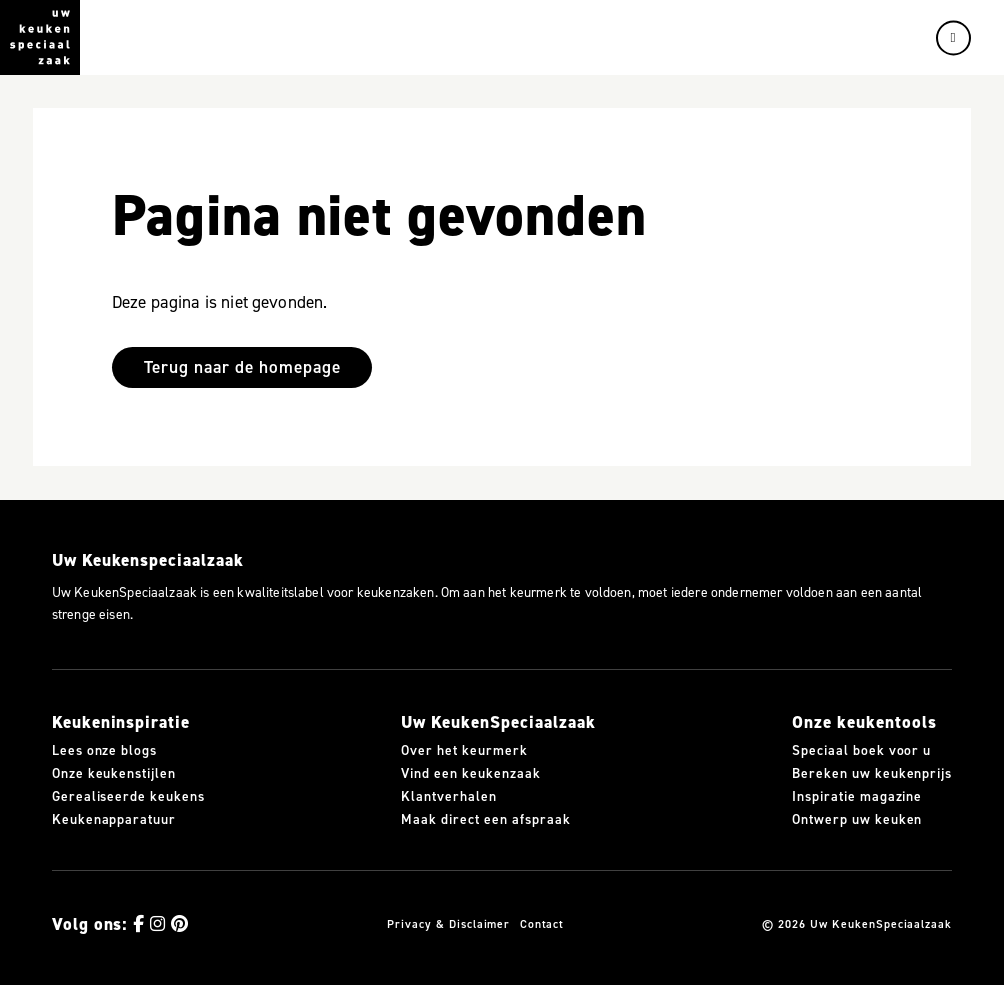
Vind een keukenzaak (470, 774)
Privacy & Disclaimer (448, 924)
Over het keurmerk (464, 751)
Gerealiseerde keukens (128, 797)
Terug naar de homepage (242, 367)
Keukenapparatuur (114, 820)
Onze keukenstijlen (114, 774)
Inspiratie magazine (857, 797)
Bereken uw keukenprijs (872, 774)
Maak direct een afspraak (485, 820)
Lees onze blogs (104, 751)
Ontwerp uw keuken (857, 820)
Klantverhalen (448, 797)
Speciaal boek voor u (861, 751)
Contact (542, 924)
